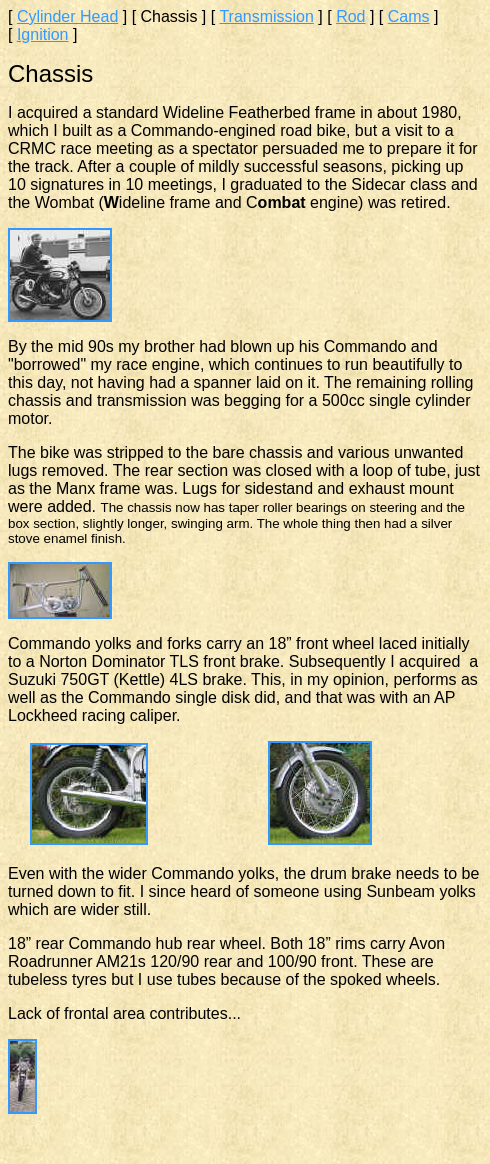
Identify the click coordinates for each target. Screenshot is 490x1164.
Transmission (266, 16)
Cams (409, 16)
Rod (350, 16)
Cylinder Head (67, 16)
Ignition (43, 34)
